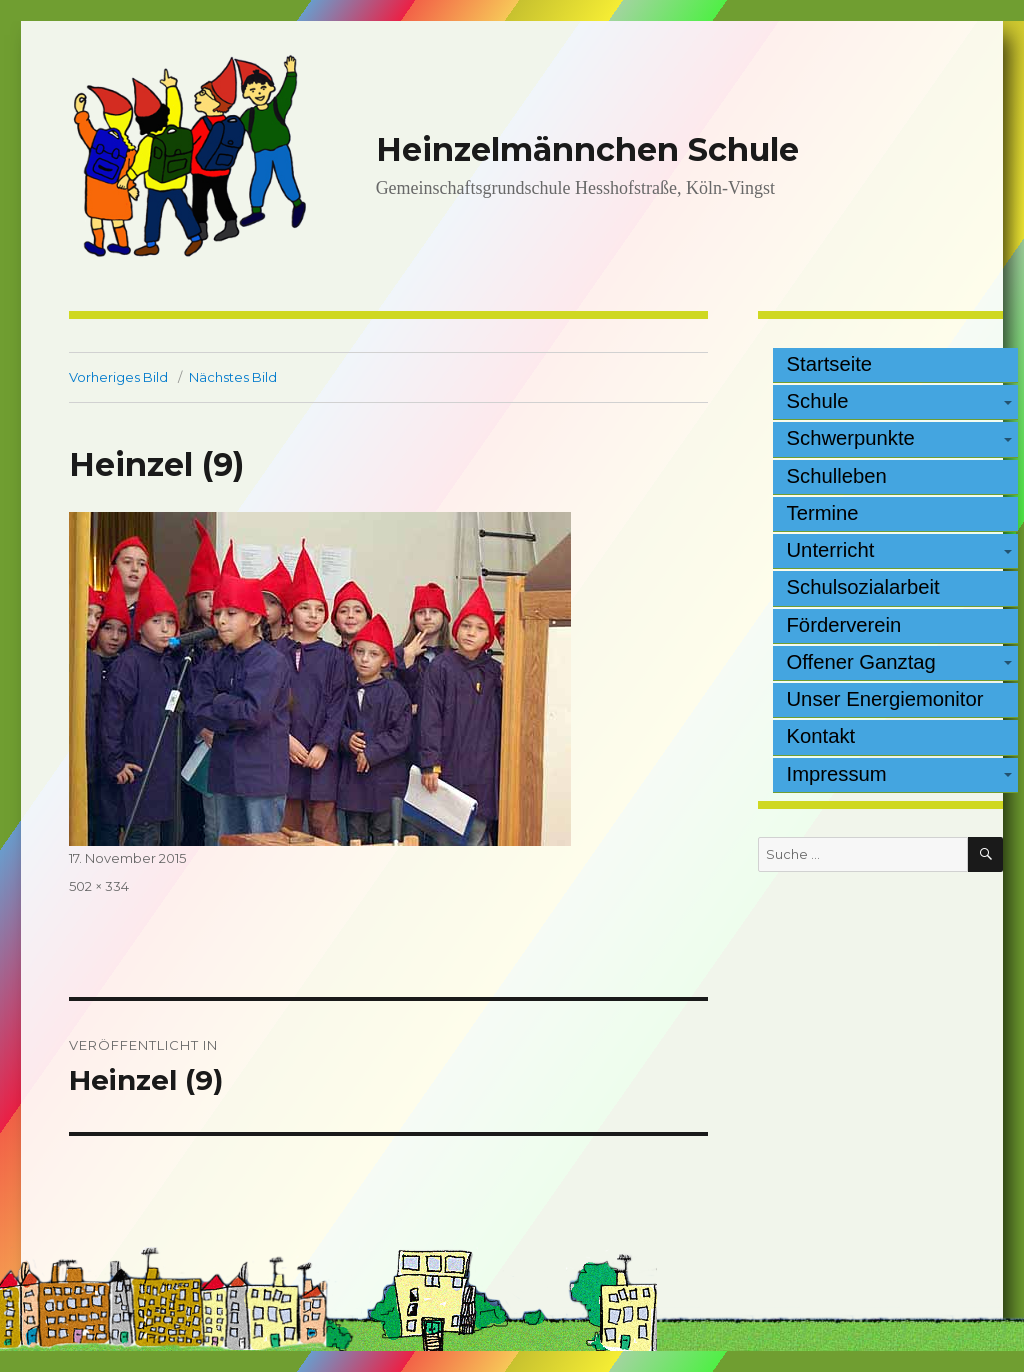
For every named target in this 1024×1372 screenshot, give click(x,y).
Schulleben (837, 476)
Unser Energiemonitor (885, 699)
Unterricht (831, 550)
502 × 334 (99, 886)
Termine (823, 513)
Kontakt (821, 736)
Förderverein (844, 625)
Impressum (837, 774)
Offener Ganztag (861, 662)
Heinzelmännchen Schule (587, 149)
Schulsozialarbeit (863, 587)
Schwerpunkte (851, 438)
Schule (818, 401)
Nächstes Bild (233, 377)
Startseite (830, 364)
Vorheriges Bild (118, 377)
